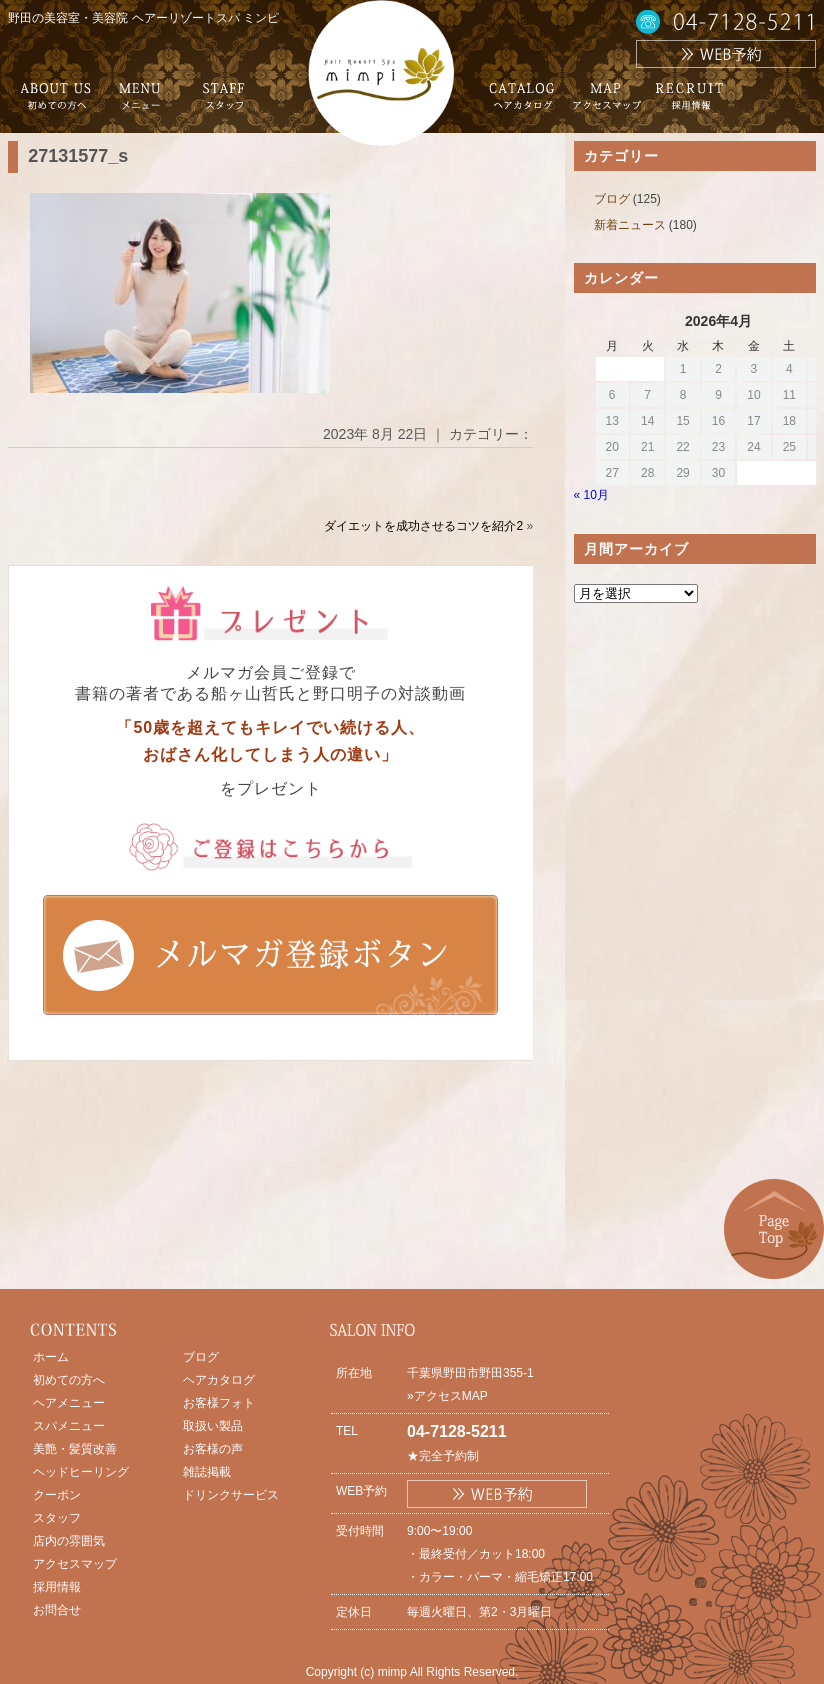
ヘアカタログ (219, 1380)
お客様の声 (213, 1449)
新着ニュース (630, 225)
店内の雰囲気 (69, 1541)
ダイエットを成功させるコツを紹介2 (423, 526)
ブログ (612, 199)
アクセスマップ (75, 1564)
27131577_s (78, 156)
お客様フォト (219, 1403)
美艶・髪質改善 (75, 1449)
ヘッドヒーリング (81, 1472)
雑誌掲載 (207, 1472)
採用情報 (57, 1587)
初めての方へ (69, 1380)
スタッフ (57, 1518)
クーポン (57, 1495)
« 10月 (591, 495)
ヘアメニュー (69, 1403)
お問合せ (57, 1610)
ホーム (51, 1357)
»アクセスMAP (447, 1396)
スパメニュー (69, 1426)
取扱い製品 (213, 1426)
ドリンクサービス (231, 1495)
